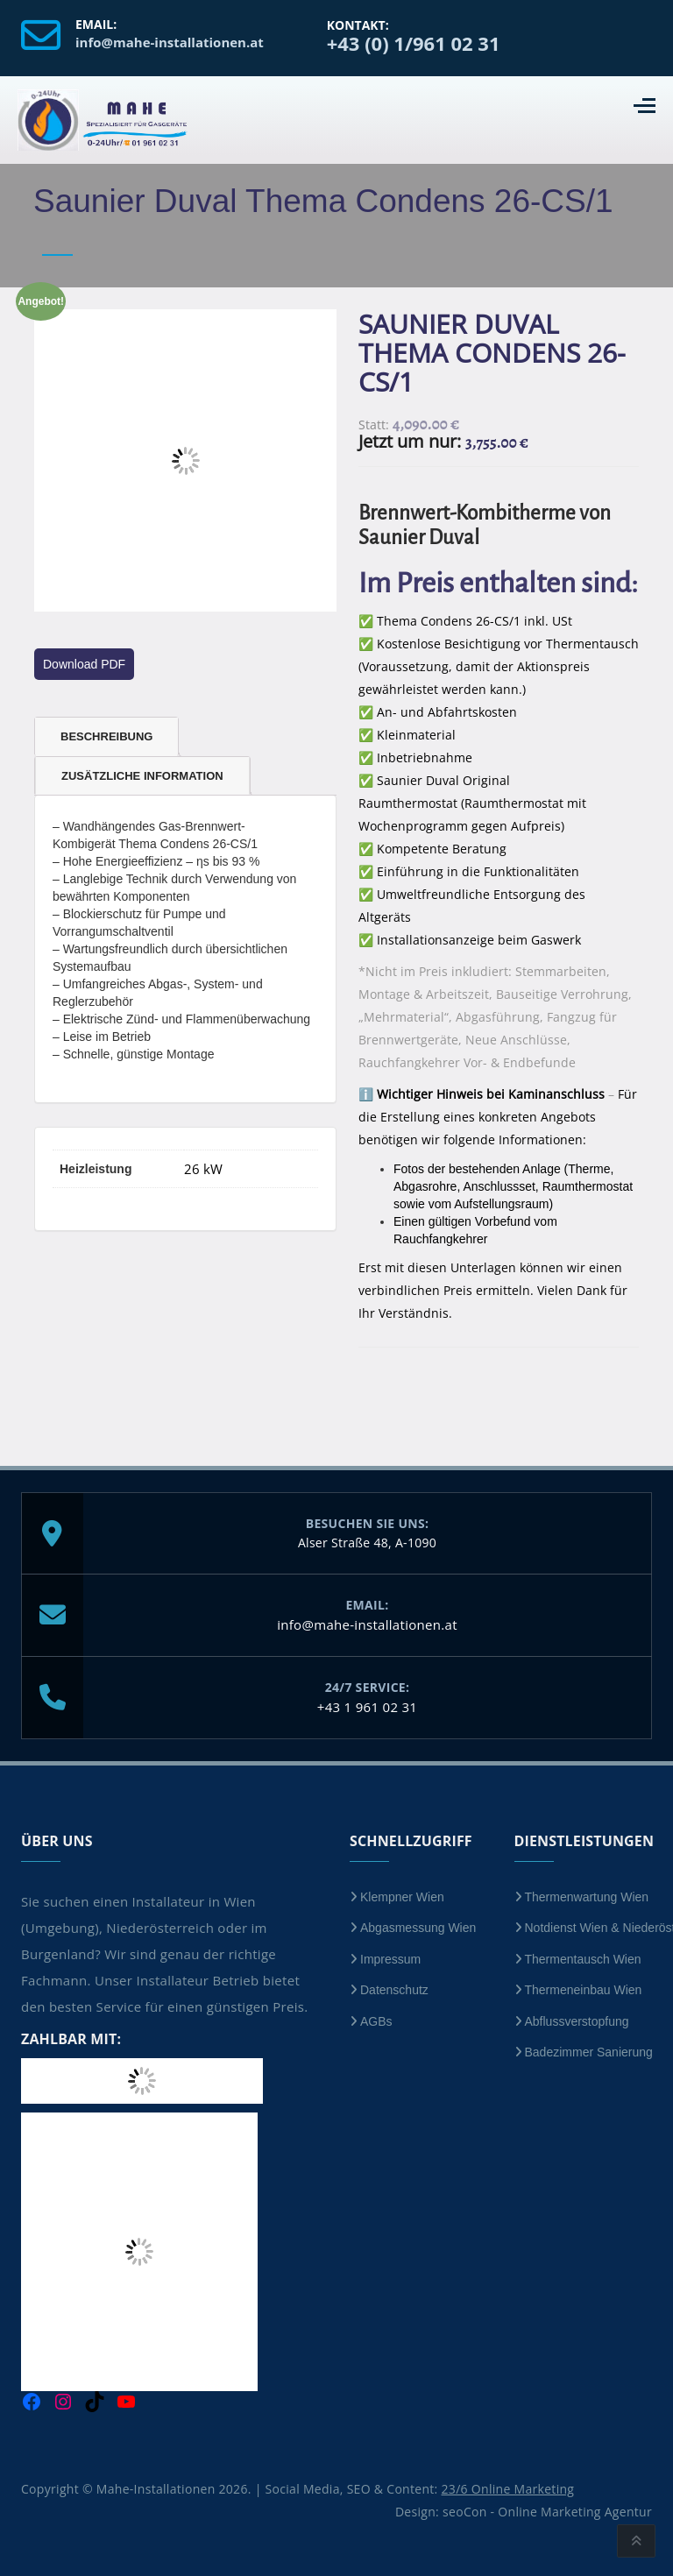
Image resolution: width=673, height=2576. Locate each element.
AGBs (376, 2021)
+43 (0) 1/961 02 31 (413, 43)
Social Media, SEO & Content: (420, 2488)
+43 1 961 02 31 (367, 1707)
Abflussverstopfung (577, 2021)
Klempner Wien (402, 1897)
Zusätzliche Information (142, 775)
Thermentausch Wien (583, 1959)
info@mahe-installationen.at (367, 1624)
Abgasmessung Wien (418, 1928)
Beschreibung (106, 736)
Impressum (390, 1959)
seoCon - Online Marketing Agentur (547, 2511)
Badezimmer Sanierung (589, 2052)
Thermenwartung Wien (587, 1897)
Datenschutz (394, 1990)
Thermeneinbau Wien (583, 1990)
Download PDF (84, 664)
